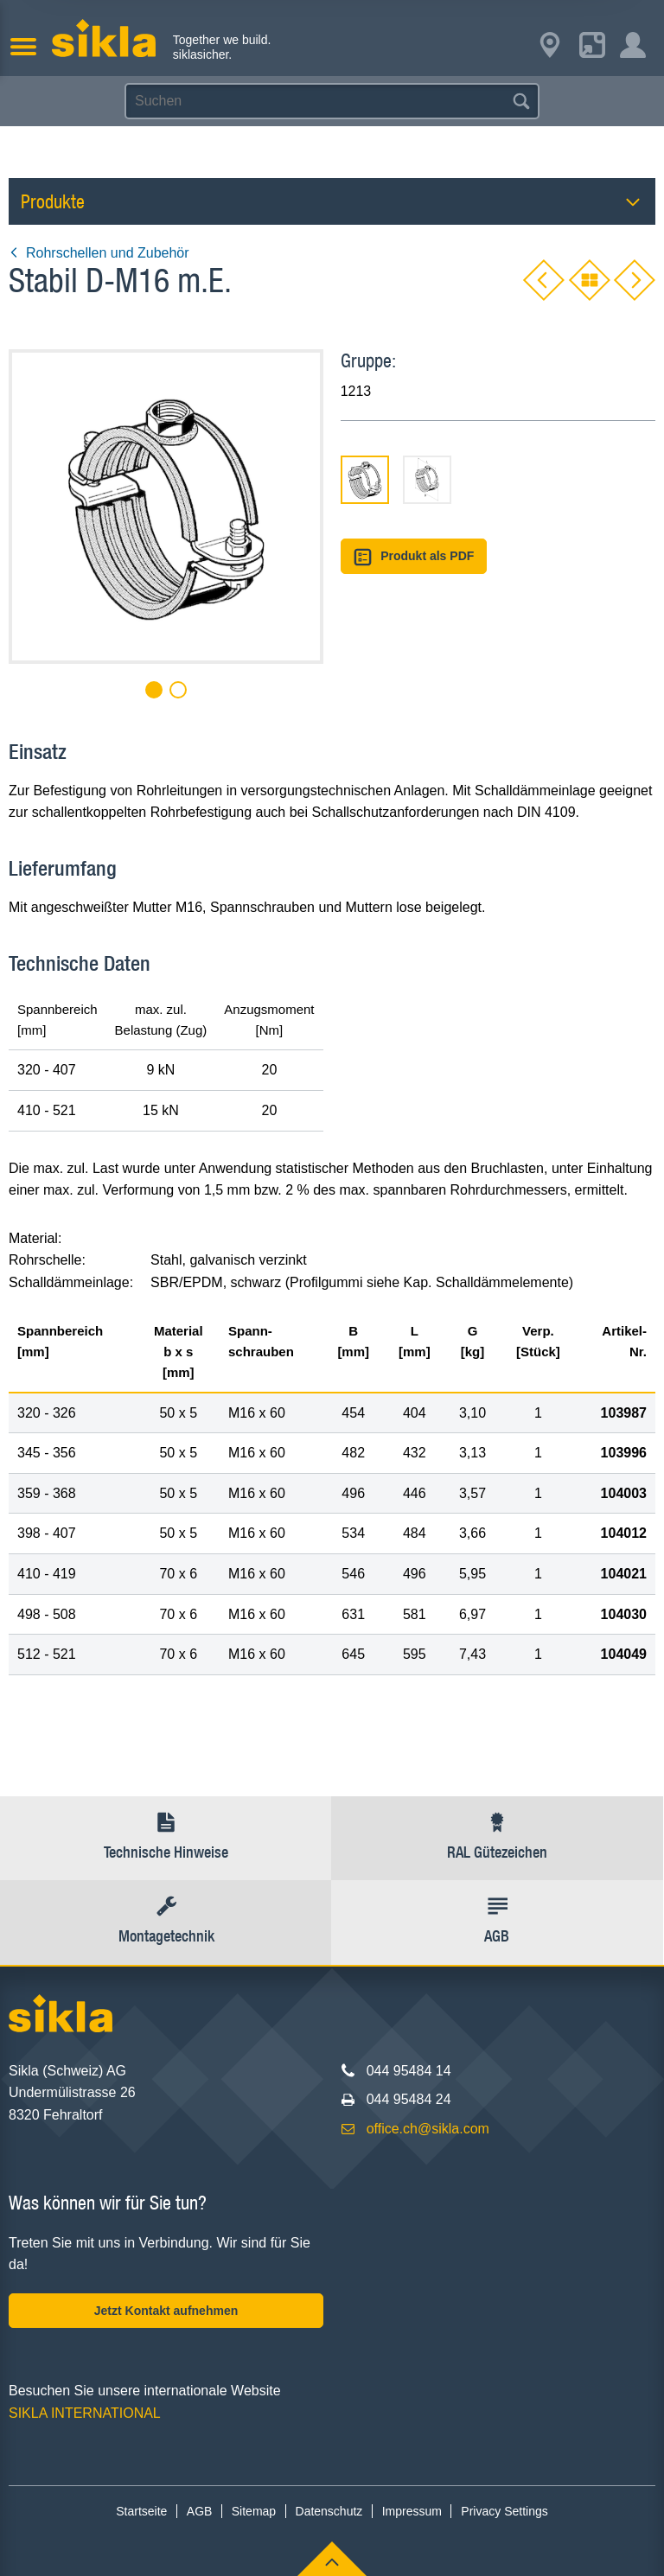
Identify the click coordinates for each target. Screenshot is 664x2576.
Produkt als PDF (414, 557)
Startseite (141, 2511)
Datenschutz (329, 2511)
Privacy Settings (504, 2511)
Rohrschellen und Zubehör (99, 252)
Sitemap (254, 2511)
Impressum (412, 2511)
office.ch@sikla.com (428, 2128)
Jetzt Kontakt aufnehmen (166, 2311)
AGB (200, 2511)
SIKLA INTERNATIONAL (85, 2413)
